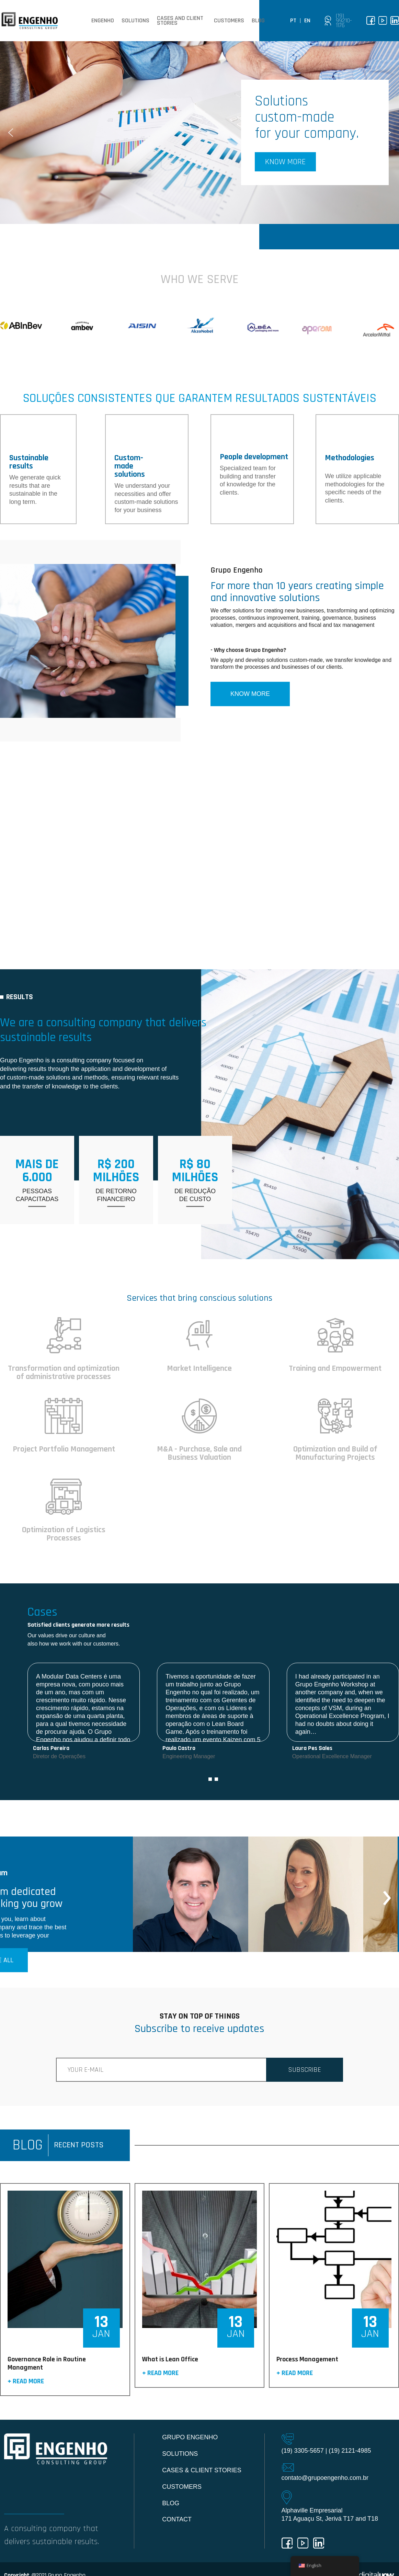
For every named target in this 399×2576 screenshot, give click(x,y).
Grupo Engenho (190, 2437)
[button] (199, 132)
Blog (258, 20)
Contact (177, 2519)
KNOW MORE (250, 693)
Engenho (102, 20)
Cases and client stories (180, 20)
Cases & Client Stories (201, 2470)
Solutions (135, 20)
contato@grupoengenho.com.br (325, 2477)
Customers (229, 20)
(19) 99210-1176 (344, 20)
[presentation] (387, 1894)
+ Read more (26, 2381)
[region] (199, 132)
